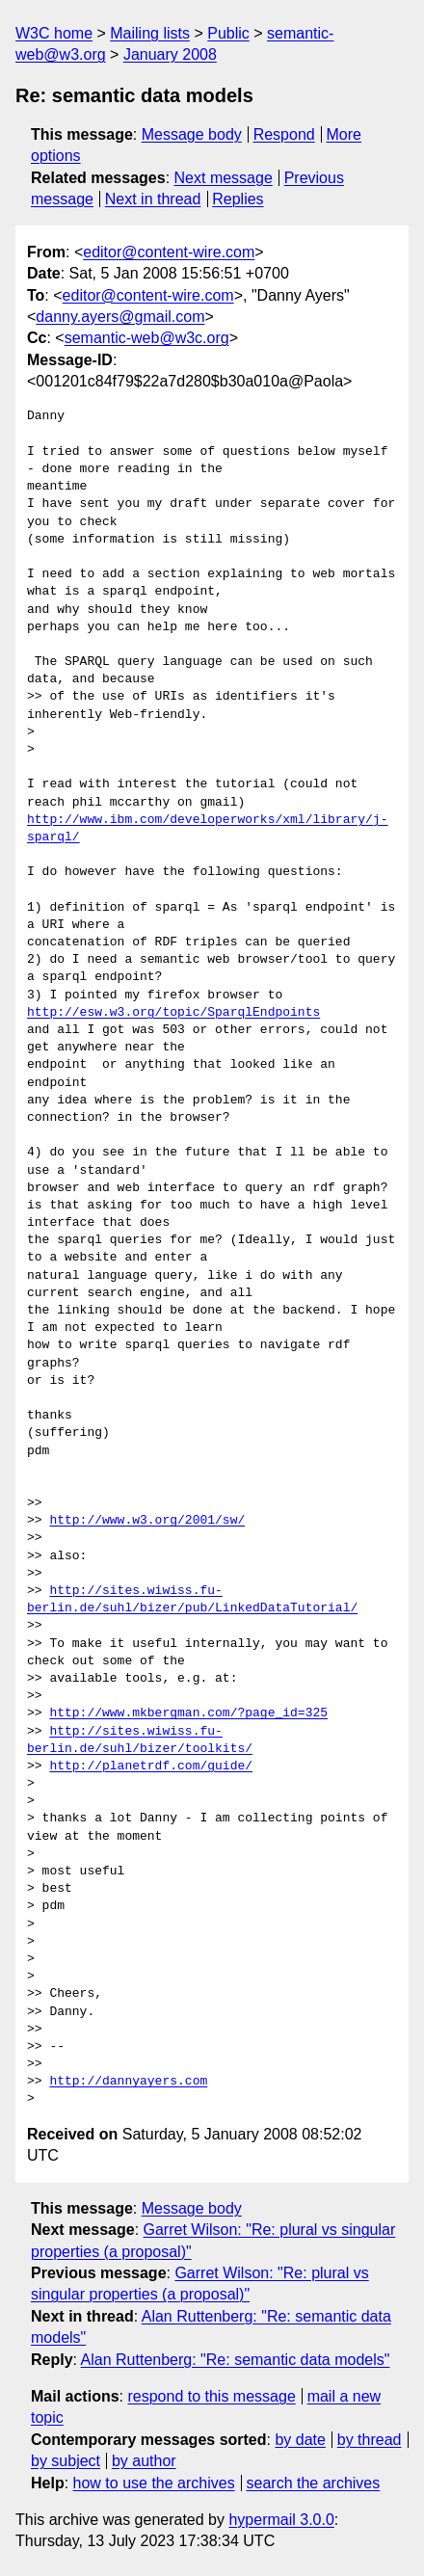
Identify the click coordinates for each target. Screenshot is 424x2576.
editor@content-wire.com (168, 252)
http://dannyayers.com (128, 2081)
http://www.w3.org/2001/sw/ (147, 1520)
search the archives (314, 2483)
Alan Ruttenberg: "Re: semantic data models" (235, 2359)
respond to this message (211, 2396)
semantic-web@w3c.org (147, 338)
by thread (369, 2439)
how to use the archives (154, 2483)
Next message (223, 178)
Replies (237, 199)
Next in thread (153, 199)
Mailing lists (150, 33)
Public (228, 33)
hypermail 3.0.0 (280, 2519)
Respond (284, 134)
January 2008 (170, 54)
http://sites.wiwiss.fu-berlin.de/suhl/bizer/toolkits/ (139, 1740)
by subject (65, 2461)
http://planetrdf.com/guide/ (150, 1766)
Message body (192, 134)
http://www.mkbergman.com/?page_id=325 (188, 1713)
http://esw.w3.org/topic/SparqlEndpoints (173, 1013)
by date (300, 2439)
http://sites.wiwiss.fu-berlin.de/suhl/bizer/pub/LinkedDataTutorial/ (192, 1599)
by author (144, 2461)
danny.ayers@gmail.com (120, 316)
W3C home (54, 33)
